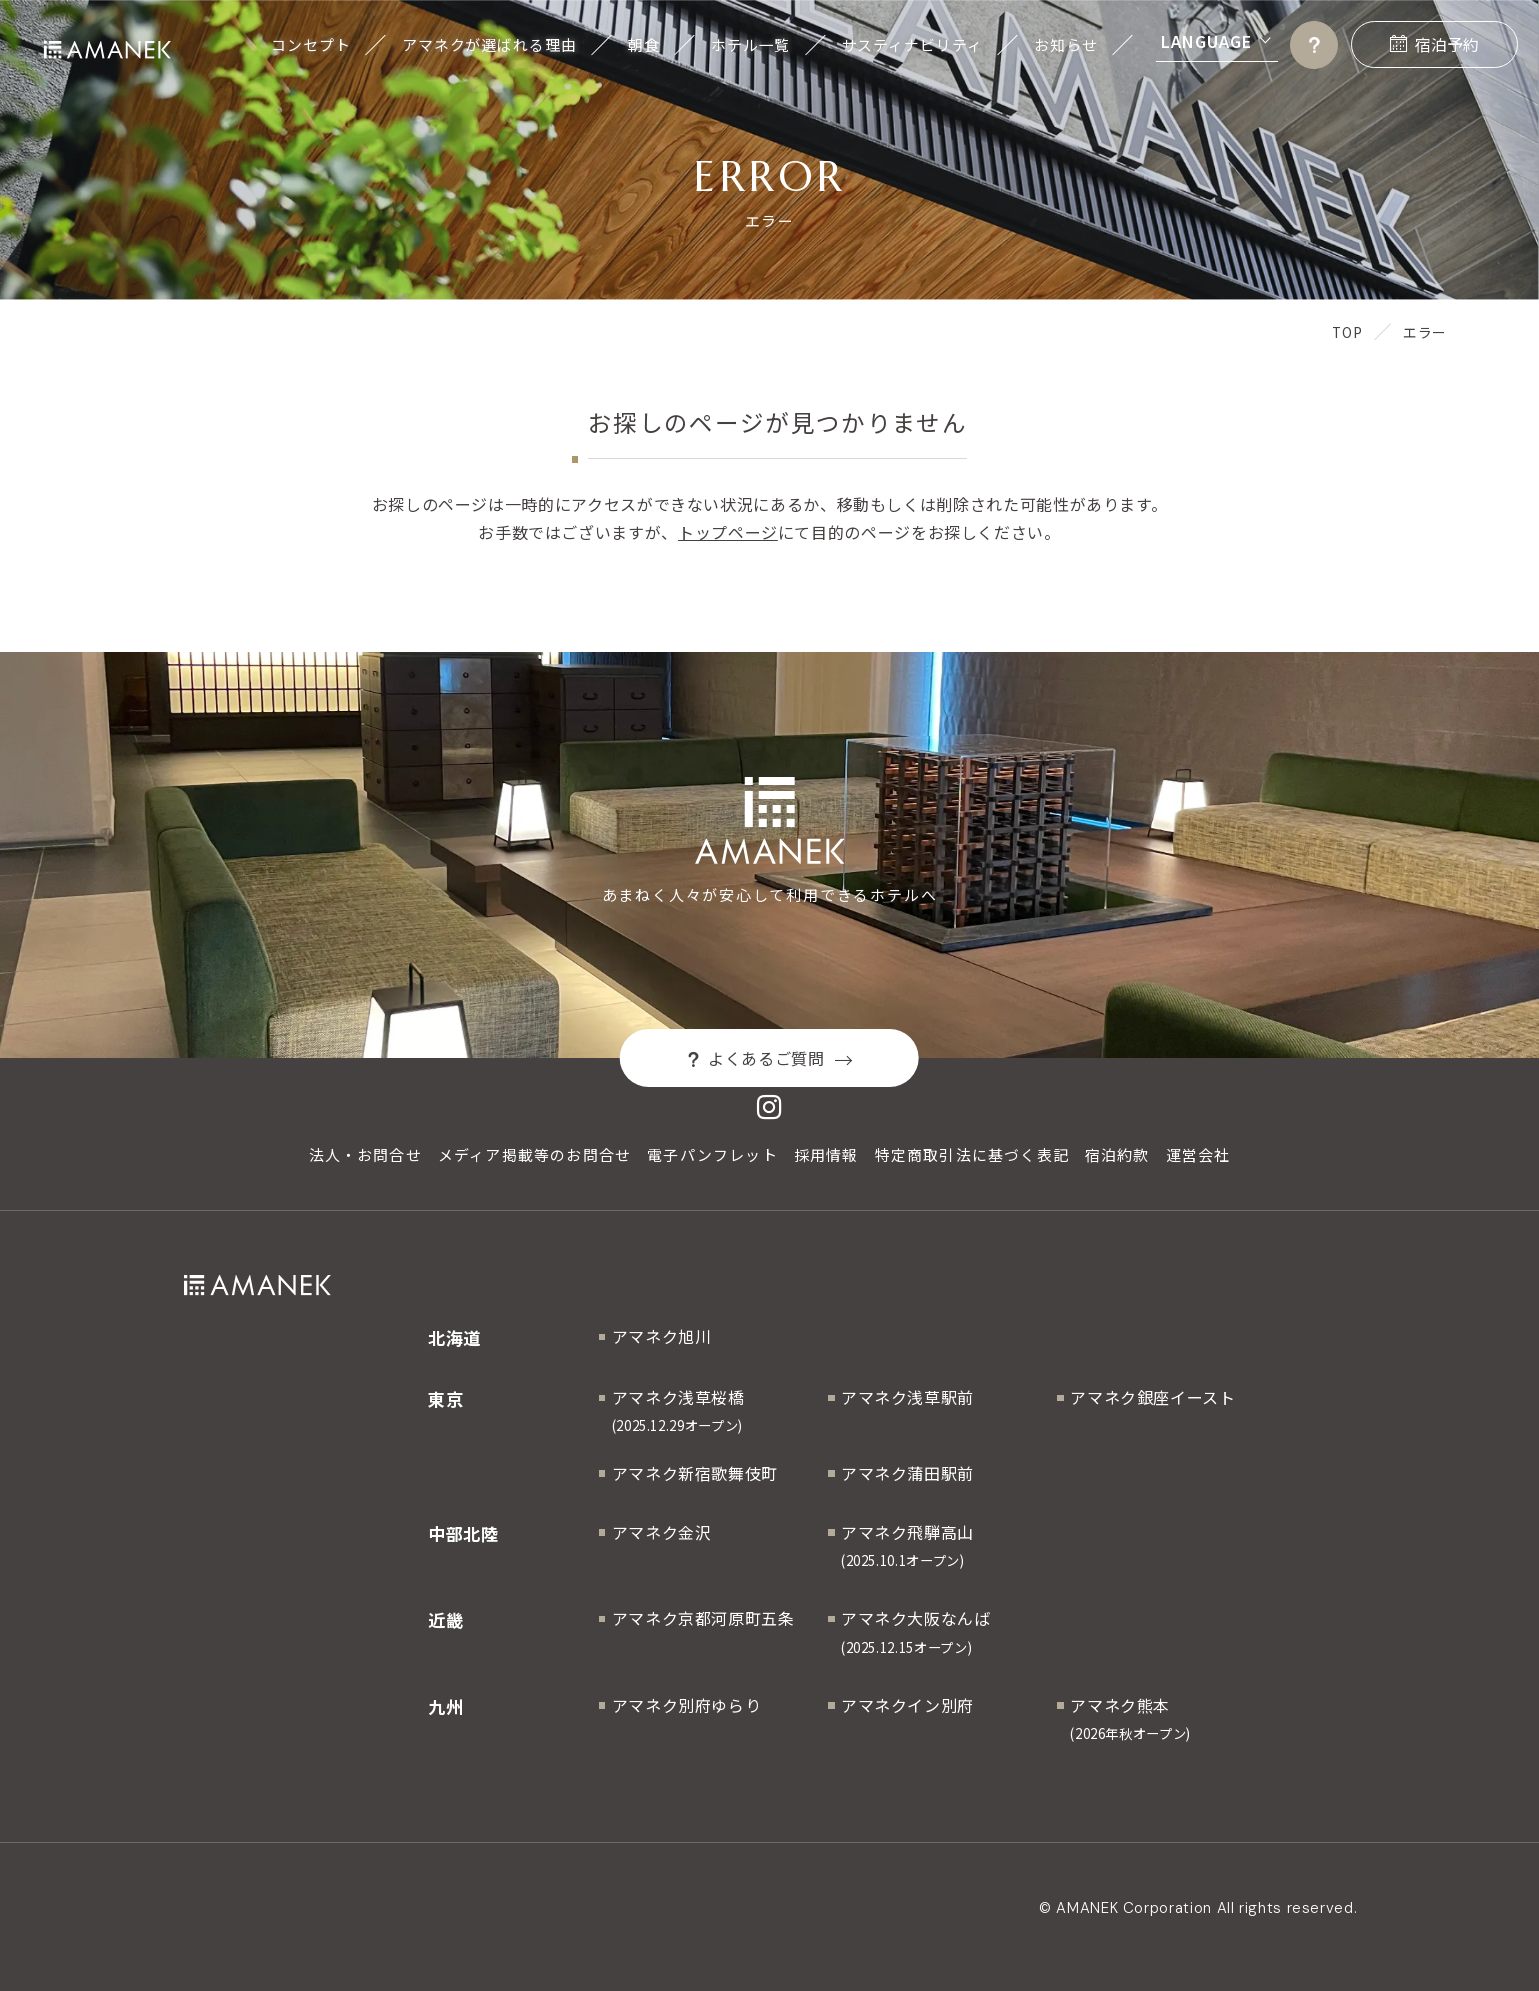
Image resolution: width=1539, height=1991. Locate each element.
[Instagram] (770, 1108)
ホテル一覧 (750, 44)
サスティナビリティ (912, 44)
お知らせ (1066, 44)
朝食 (644, 44)
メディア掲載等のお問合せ (534, 1154)
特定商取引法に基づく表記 (972, 1154)
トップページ (728, 532)
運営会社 (1198, 1154)
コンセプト (310, 44)
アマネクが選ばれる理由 (489, 44)
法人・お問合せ (365, 1154)
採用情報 (826, 1154)
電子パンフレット (712, 1154)
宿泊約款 (1117, 1154)
